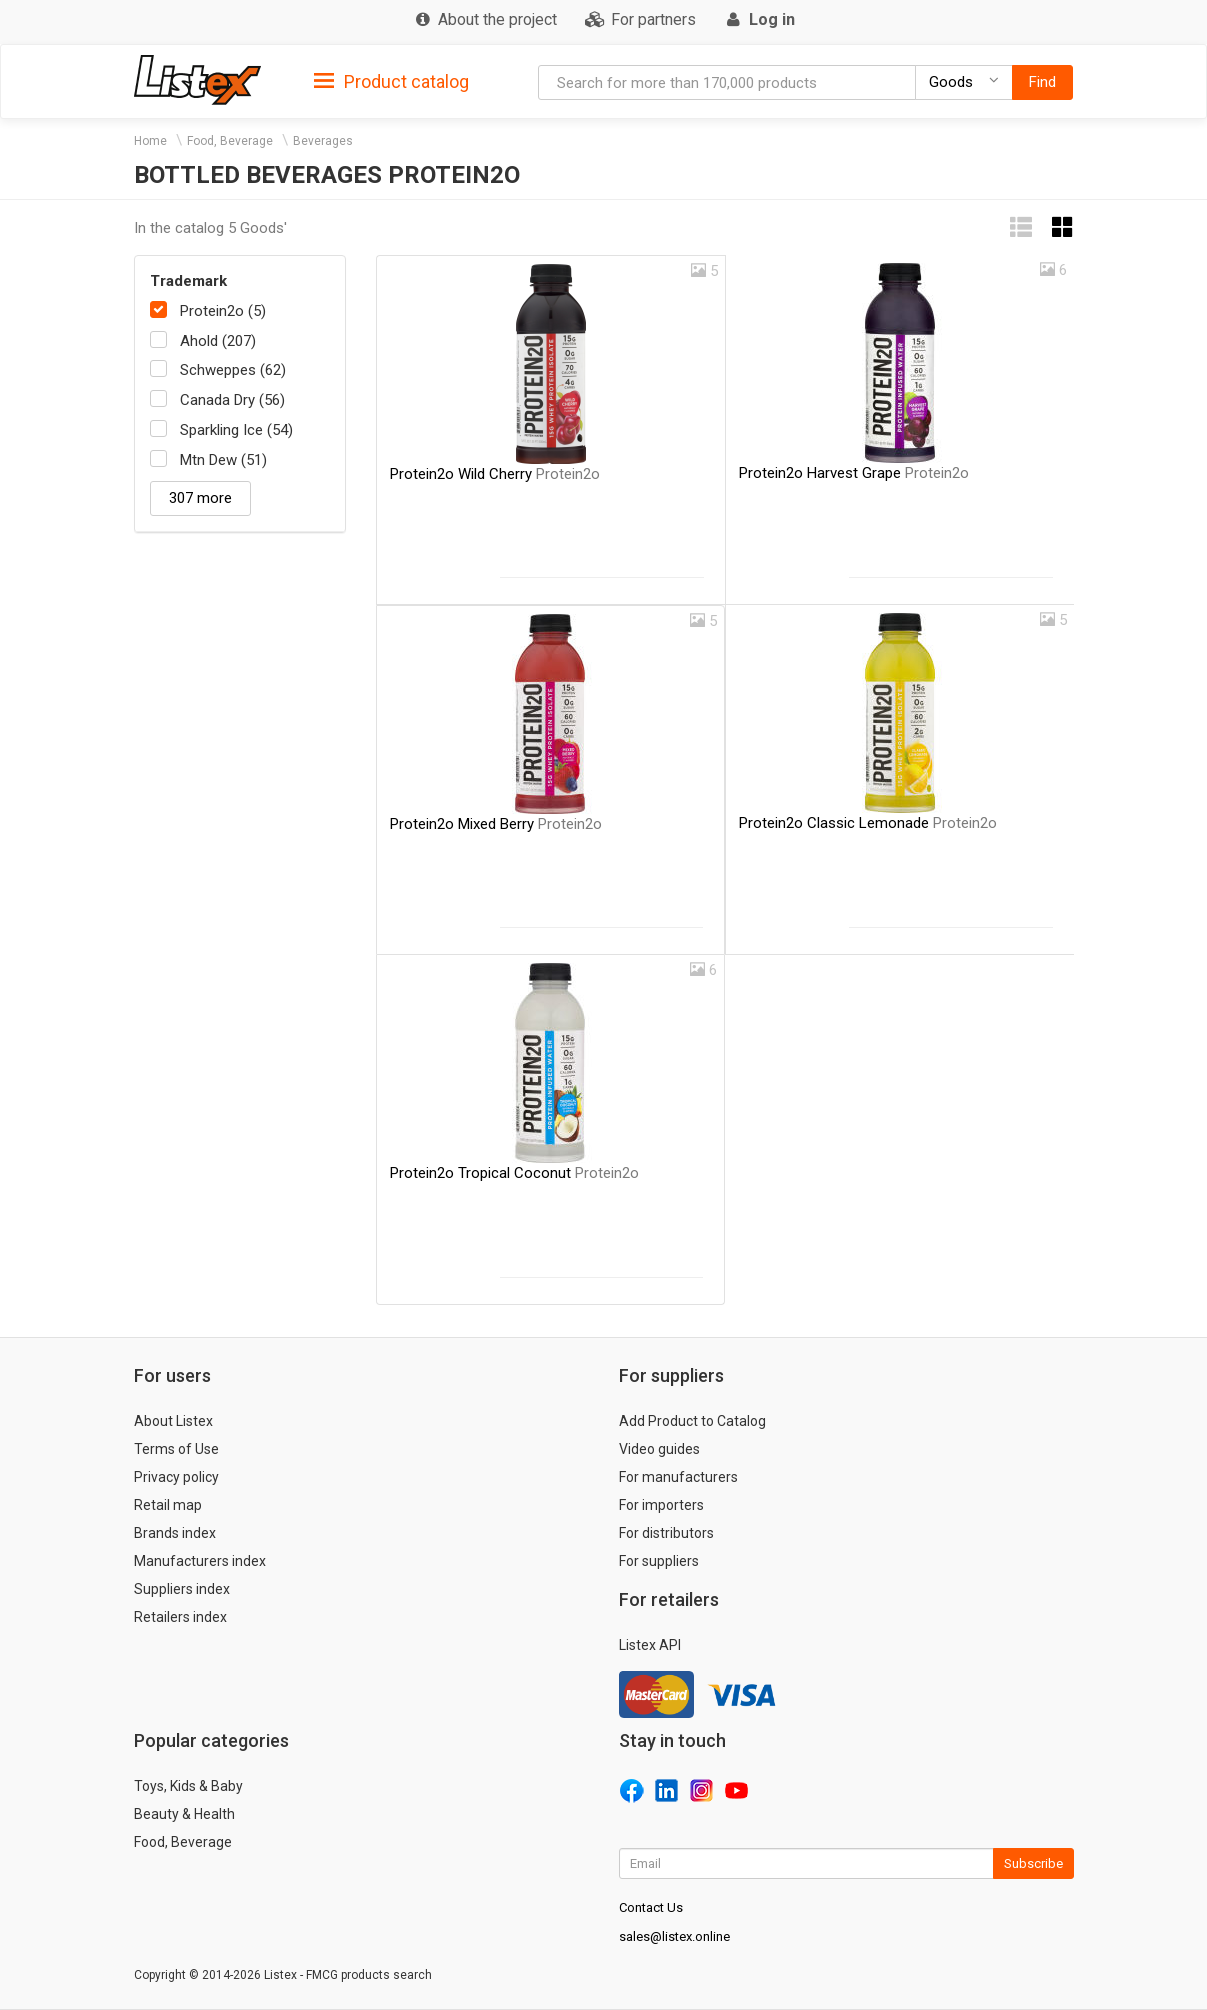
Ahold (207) (218, 341)
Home (150, 141)
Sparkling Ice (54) (236, 430)
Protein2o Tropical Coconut (514, 1173)
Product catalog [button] (391, 82)
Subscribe (1033, 1863)
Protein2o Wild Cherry (495, 474)
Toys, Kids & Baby (188, 1786)
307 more (200, 498)
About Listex (173, 1421)
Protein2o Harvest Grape (854, 473)
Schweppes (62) (233, 370)
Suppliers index (182, 1589)
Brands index (175, 1533)
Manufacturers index (200, 1561)
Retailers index (180, 1617)
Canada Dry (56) (232, 400)
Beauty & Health (184, 1814)
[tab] (391, 80)
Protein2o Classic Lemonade (868, 823)
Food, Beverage (230, 141)
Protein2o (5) (223, 311)
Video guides (659, 1449)
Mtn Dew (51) (223, 460)
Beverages (323, 141)
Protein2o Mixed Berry (496, 824)
